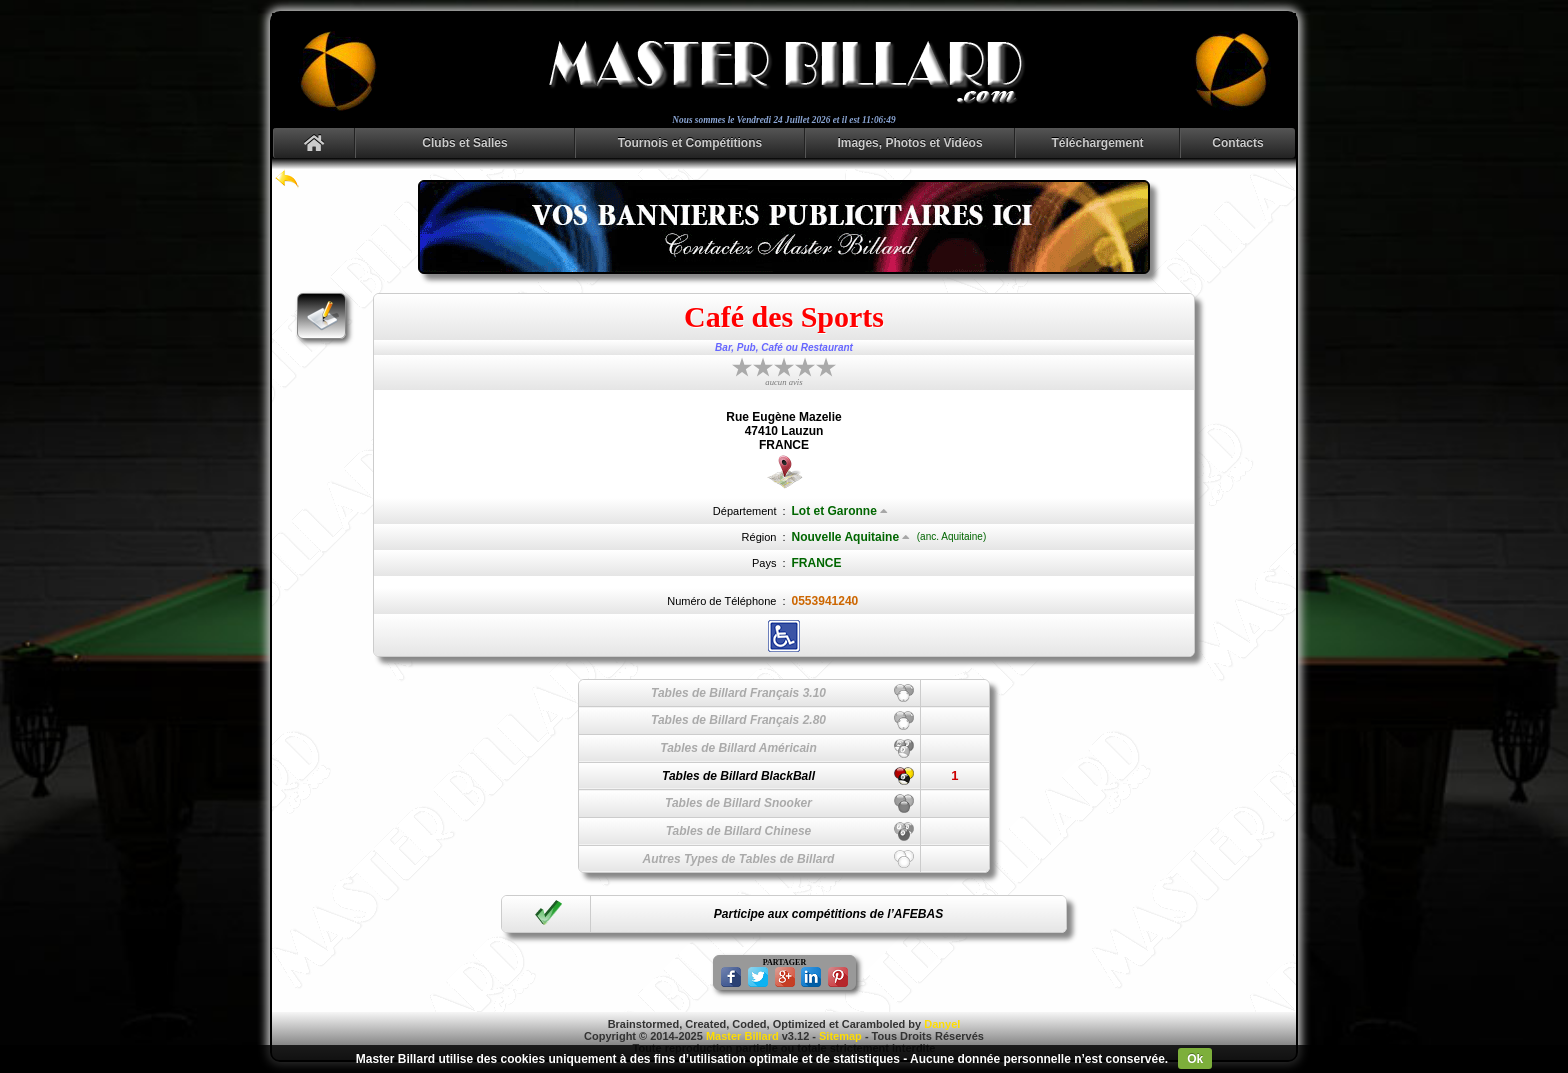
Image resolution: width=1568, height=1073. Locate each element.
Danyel (942, 1024)
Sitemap (840, 1036)
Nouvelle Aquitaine (851, 537)
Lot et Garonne (840, 511)
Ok (1195, 1059)
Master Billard (742, 1036)
